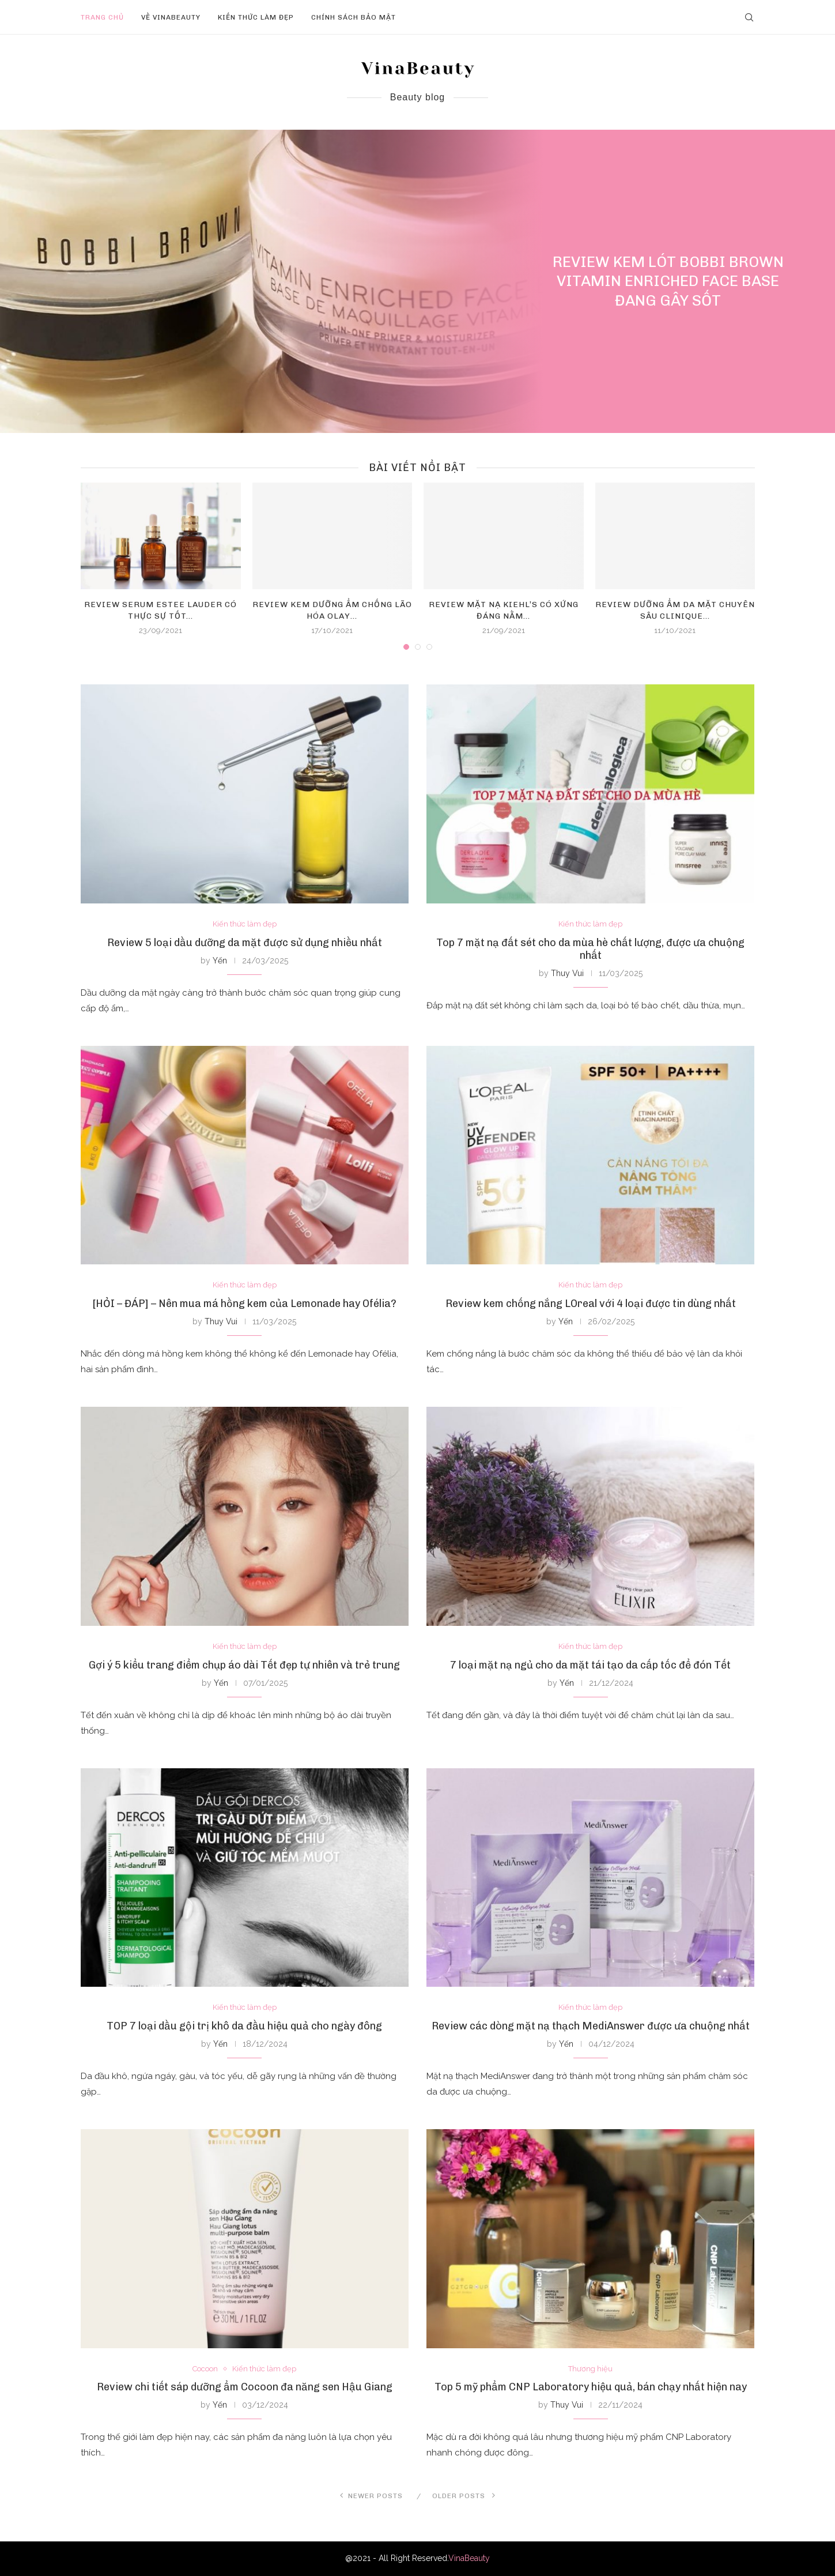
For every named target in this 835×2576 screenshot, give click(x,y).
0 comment (698, 322)
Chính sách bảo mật (353, 17)
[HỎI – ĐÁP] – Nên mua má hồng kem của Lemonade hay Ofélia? (244, 1303)
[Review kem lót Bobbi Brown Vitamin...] (417, 281)
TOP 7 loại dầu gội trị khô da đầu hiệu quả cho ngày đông (244, 2026)
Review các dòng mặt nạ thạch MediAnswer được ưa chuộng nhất (591, 2026)
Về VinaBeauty (171, 17)
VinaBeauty (469, 2558)
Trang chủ (102, 17)
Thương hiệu (590, 2368)
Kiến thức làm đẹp (256, 17)
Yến (220, 960)
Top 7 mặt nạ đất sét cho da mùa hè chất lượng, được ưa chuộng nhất (590, 949)
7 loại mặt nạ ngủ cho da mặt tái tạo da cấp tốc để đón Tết (590, 1665)
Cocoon (205, 2368)
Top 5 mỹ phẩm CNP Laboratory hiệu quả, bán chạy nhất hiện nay (590, 2387)
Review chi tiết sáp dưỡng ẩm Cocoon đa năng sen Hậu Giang (244, 2387)
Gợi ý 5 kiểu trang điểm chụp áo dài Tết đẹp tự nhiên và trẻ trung (244, 1665)
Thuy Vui (567, 973)
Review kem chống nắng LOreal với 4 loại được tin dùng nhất (590, 1303)
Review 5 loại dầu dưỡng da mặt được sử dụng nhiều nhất (244, 942)
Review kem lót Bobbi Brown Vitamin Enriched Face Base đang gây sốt (668, 281)
